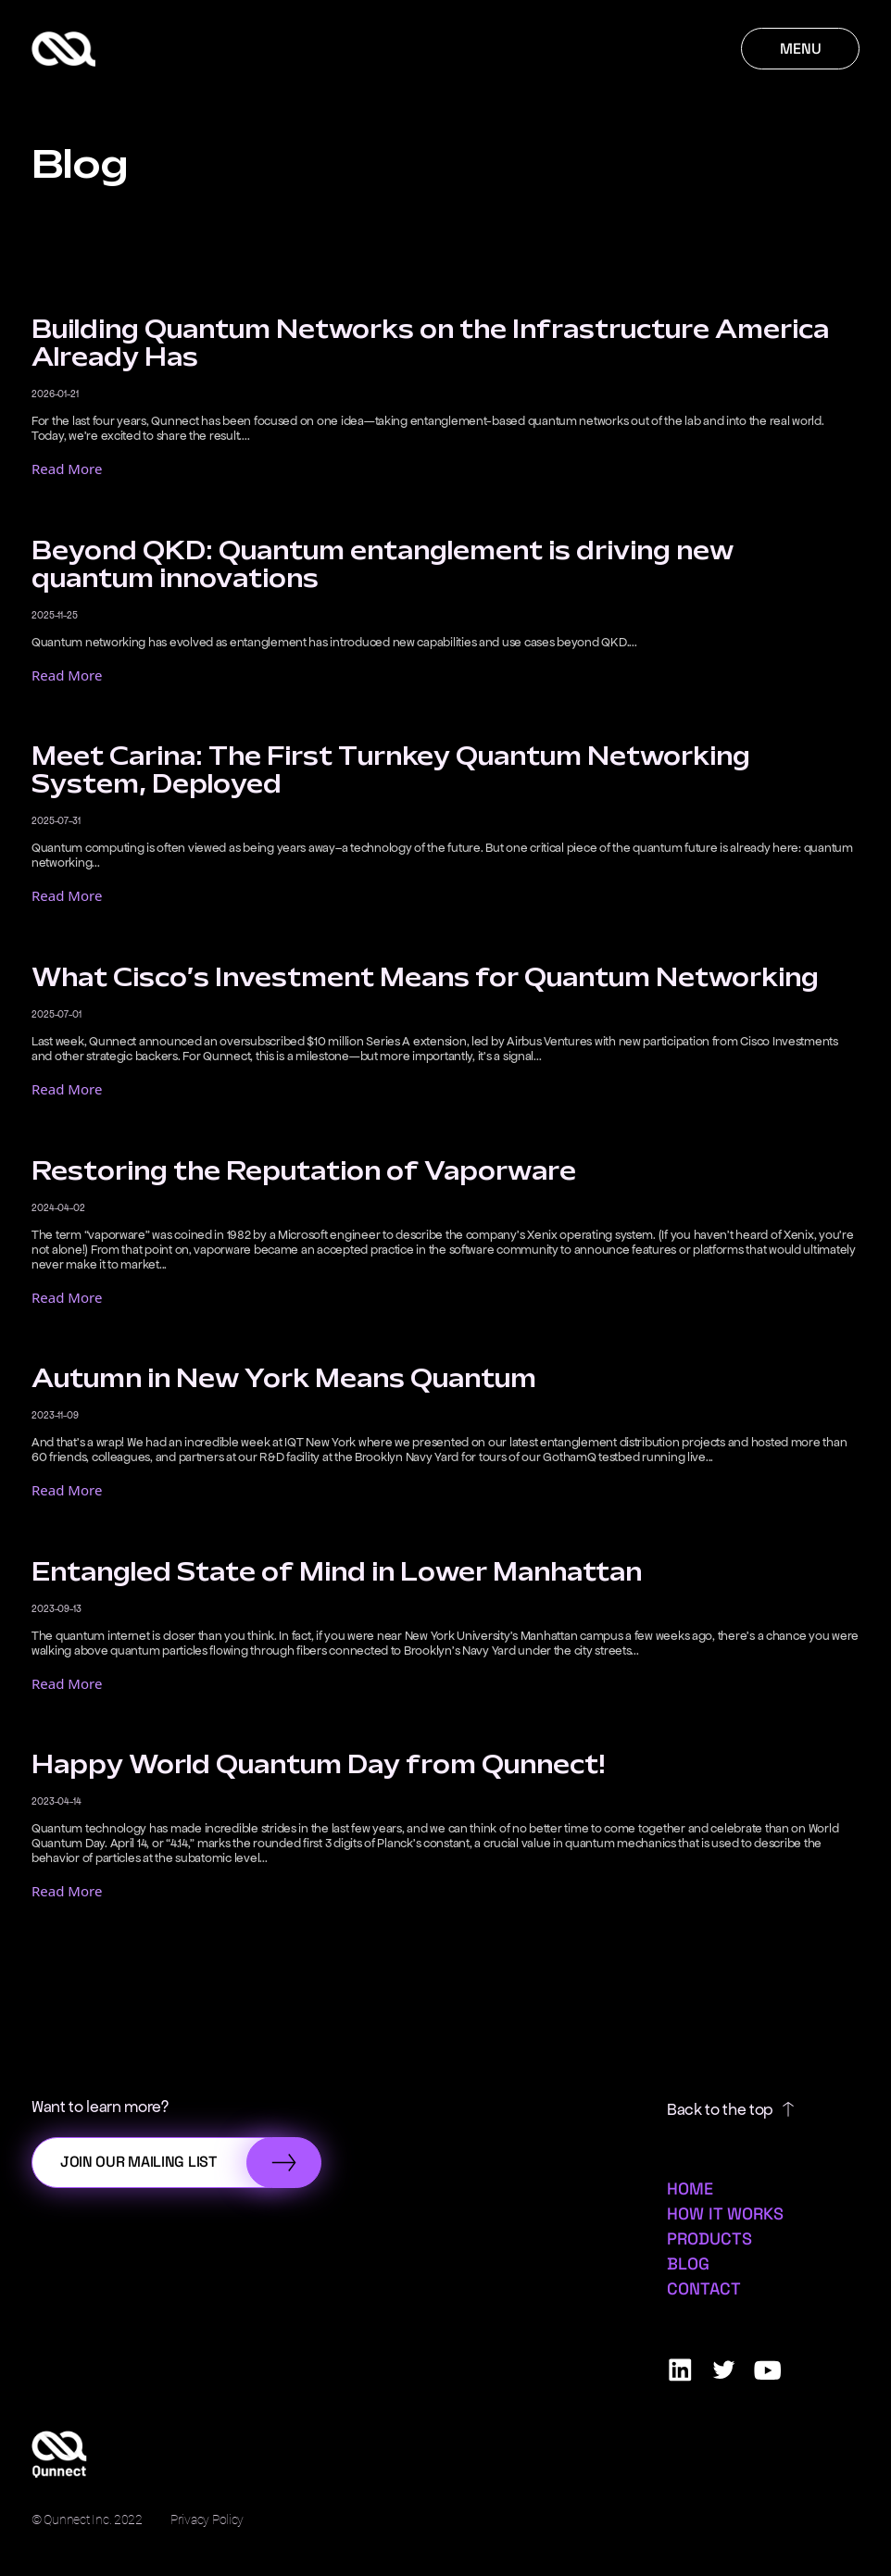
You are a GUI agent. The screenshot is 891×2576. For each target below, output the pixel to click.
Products (709, 2238)
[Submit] (283, 2162)
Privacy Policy (207, 2519)
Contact (704, 2288)
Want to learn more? (100, 2107)
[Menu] (800, 48)
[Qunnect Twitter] (723, 2370)
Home (690, 2188)
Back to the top (730, 2109)
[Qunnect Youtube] (767, 2370)
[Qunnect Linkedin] (680, 2370)
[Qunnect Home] (63, 49)
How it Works (725, 2213)
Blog (688, 2263)
